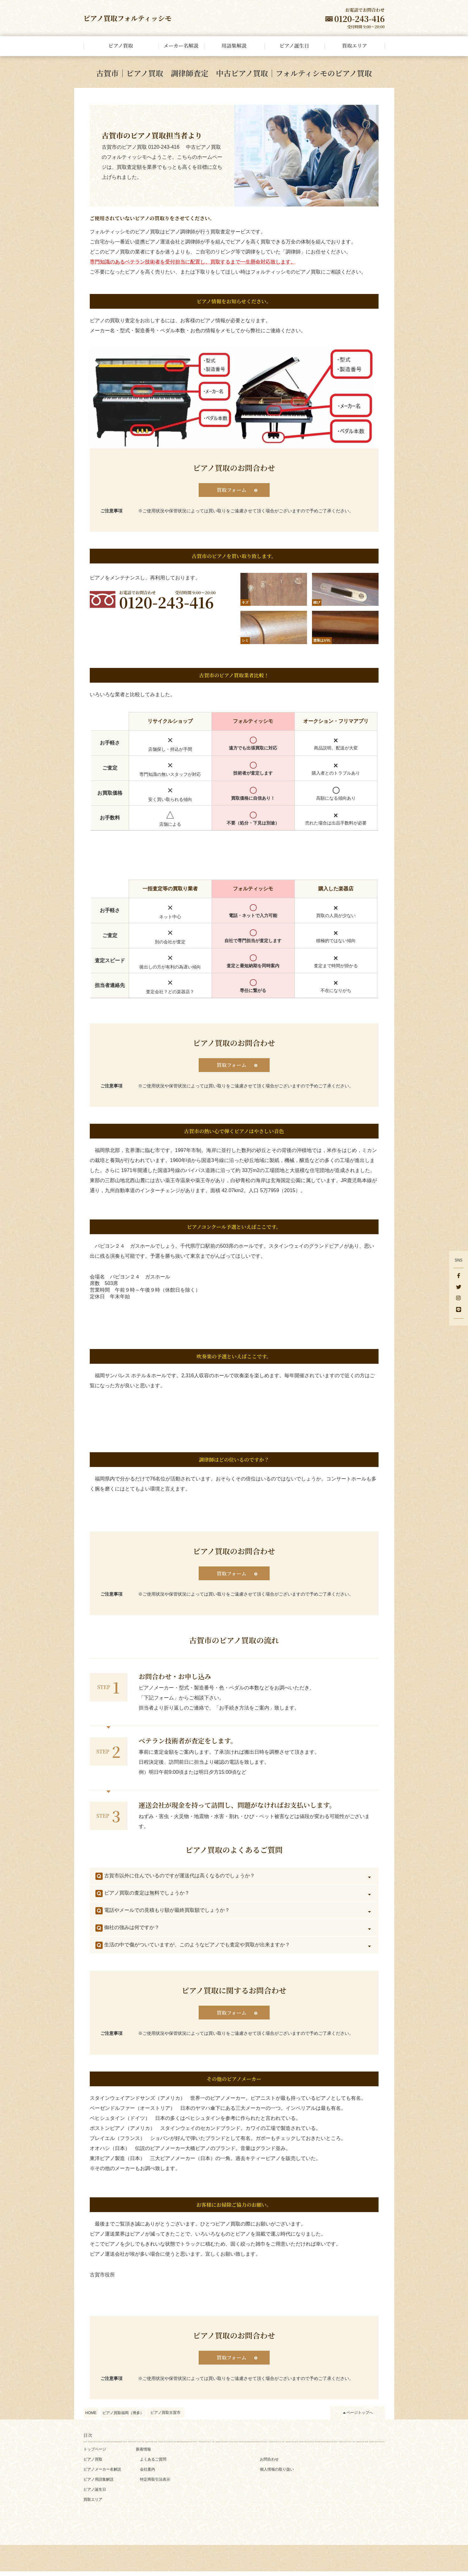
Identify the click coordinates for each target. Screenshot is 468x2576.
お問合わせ (269, 2464)
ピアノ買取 (92, 2464)
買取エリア (92, 2504)
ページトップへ (360, 2417)
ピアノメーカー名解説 (102, 2474)
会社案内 (147, 2474)
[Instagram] (459, 1299)
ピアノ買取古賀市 (165, 2417)
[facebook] (459, 1276)
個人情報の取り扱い (277, 2474)
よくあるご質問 (153, 2464)
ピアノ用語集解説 (98, 2484)
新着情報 (143, 2454)
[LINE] (459, 1310)
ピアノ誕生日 (94, 2494)
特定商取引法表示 (155, 2484)
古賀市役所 (102, 2278)
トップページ (94, 2454)
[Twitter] (459, 1287)
